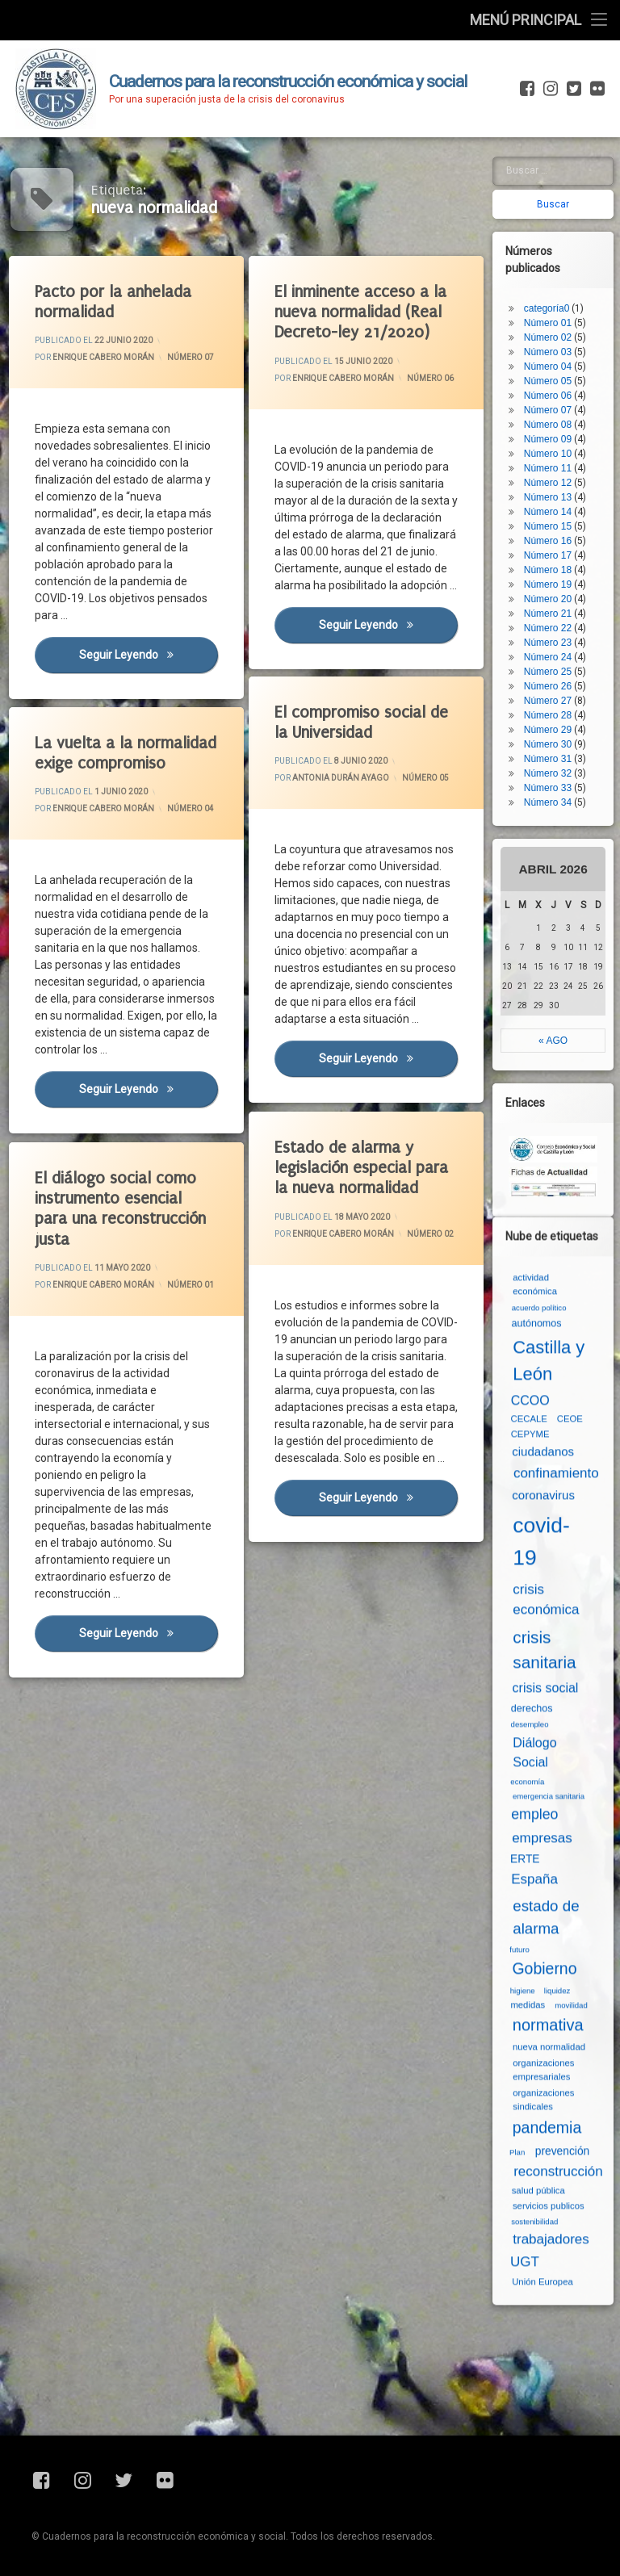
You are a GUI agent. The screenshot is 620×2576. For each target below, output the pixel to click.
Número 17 (553, 482)
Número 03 (553, 278)
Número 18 (553, 496)
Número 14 (553, 438)
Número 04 (553, 293)
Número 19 (553, 511)
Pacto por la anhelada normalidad (114, 302)
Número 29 (553, 656)
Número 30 (553, 670)
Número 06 (431, 376)
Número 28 (553, 641)
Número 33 (553, 714)
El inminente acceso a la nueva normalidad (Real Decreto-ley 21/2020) (361, 311)
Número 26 (553, 612)
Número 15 (553, 453)
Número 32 (553, 700)
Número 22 (553, 554)
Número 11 (553, 394)
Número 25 (553, 598)
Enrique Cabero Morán (103, 357)
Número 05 (426, 777)
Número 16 (553, 467)
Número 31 (553, 685)
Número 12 (553, 409)
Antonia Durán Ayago (341, 779)
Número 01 (553, 249)
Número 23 (553, 569)
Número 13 (553, 423)
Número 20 (553, 525)
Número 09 (553, 365)
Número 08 (553, 351)
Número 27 (553, 627)
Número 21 (553, 540)
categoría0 (553, 235)
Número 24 (553, 583)
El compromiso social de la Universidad (362, 722)
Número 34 (553, 729)
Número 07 (191, 355)
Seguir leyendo (150, 658)
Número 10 (553, 380)
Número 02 (553, 264)
